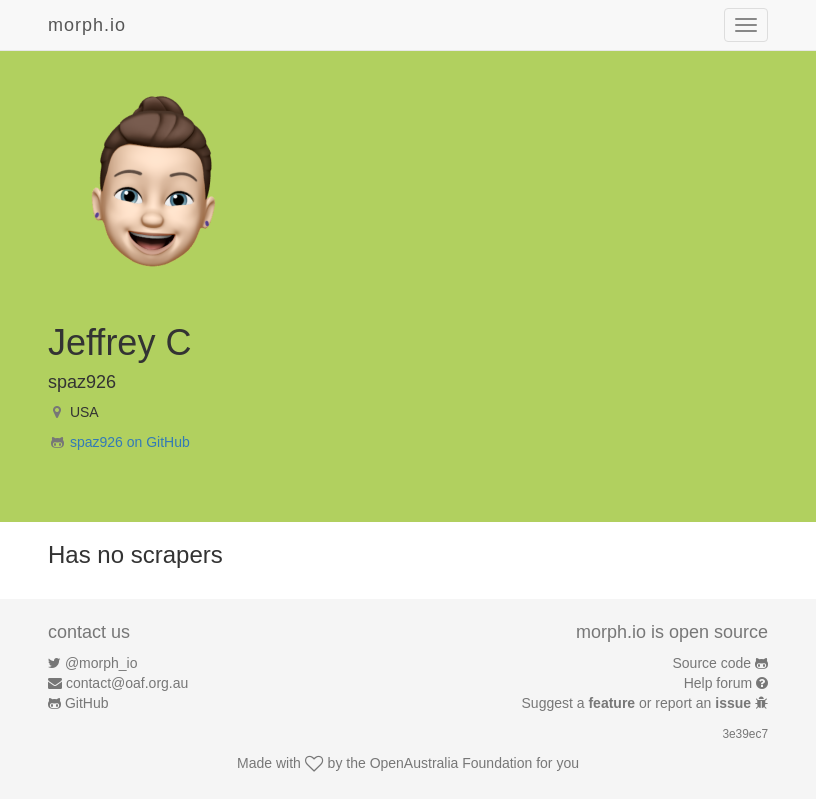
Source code (712, 663)
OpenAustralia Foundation (451, 763)
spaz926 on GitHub (130, 442)
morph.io (87, 25)
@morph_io (101, 663)
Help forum (718, 683)
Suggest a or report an (638, 703)
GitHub (87, 703)
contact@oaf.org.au (127, 683)
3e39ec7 (745, 734)
